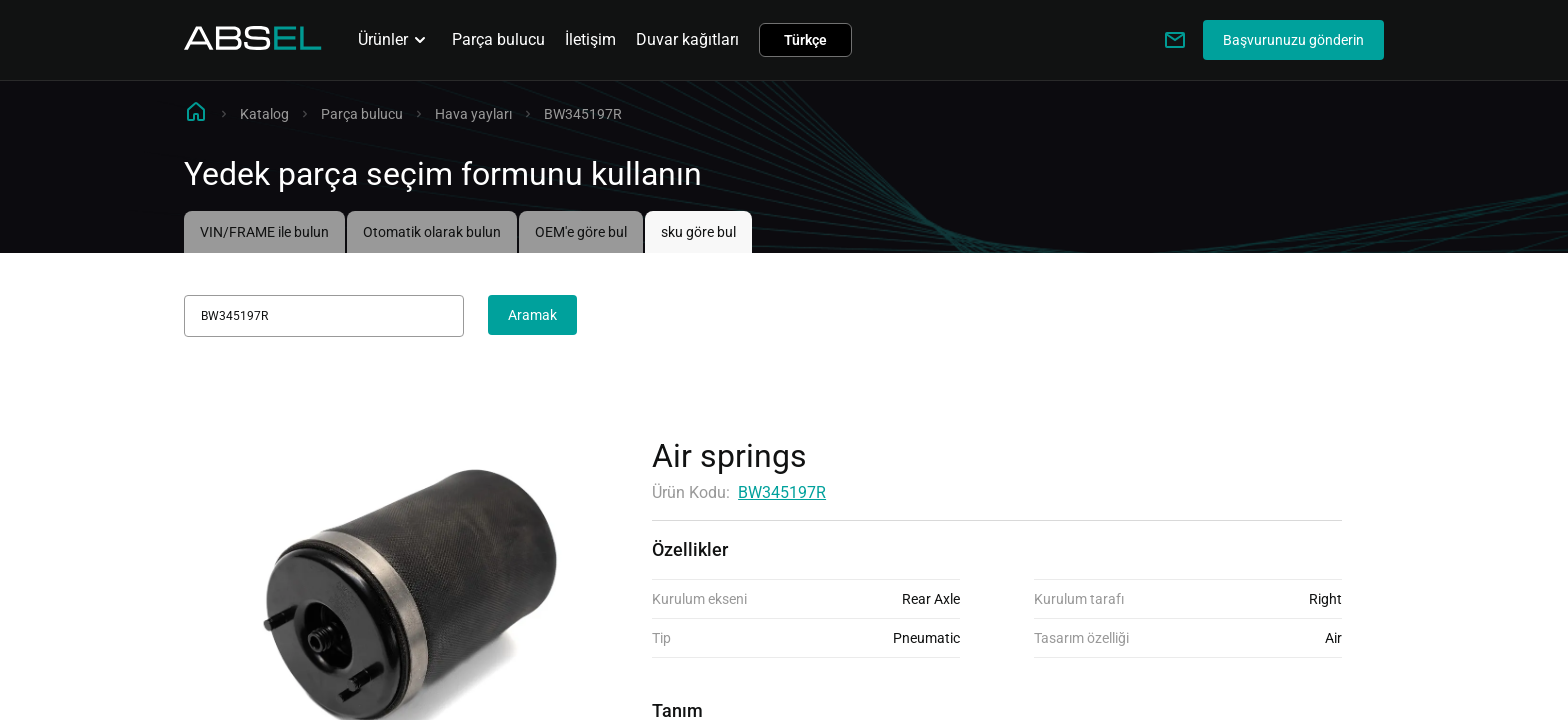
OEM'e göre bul (581, 232)
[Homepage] (253, 44)
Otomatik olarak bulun (432, 232)
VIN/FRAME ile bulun (264, 232)
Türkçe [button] (805, 40)
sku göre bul (698, 232)
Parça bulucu (498, 39)
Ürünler (395, 40)
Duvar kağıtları (687, 39)
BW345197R (782, 492)
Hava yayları (473, 114)
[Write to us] (1175, 40)
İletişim (590, 39)
